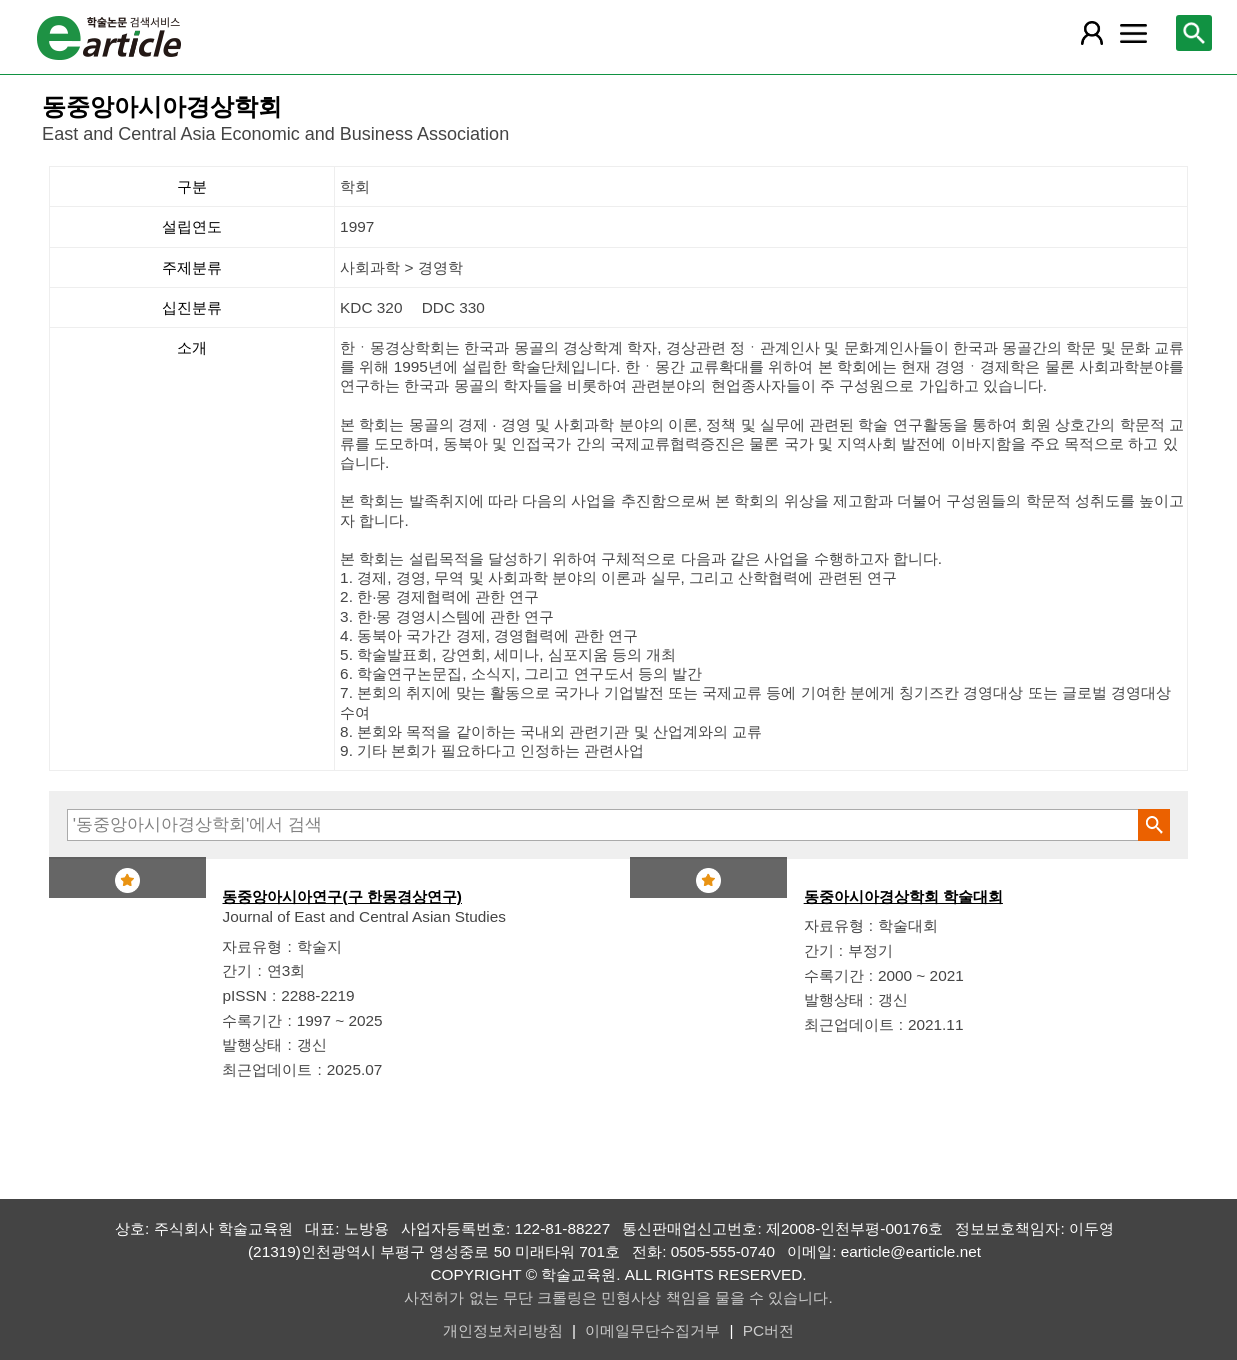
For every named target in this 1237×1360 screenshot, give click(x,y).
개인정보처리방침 (503, 1330)
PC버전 (768, 1330)
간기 (237, 970)
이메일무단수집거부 (652, 1330)
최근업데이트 (267, 1069)
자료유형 (252, 946)
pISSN (244, 995)
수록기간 (252, 1020)
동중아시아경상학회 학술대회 (903, 896)
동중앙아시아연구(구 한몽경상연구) (342, 896)
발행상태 (252, 1044)
